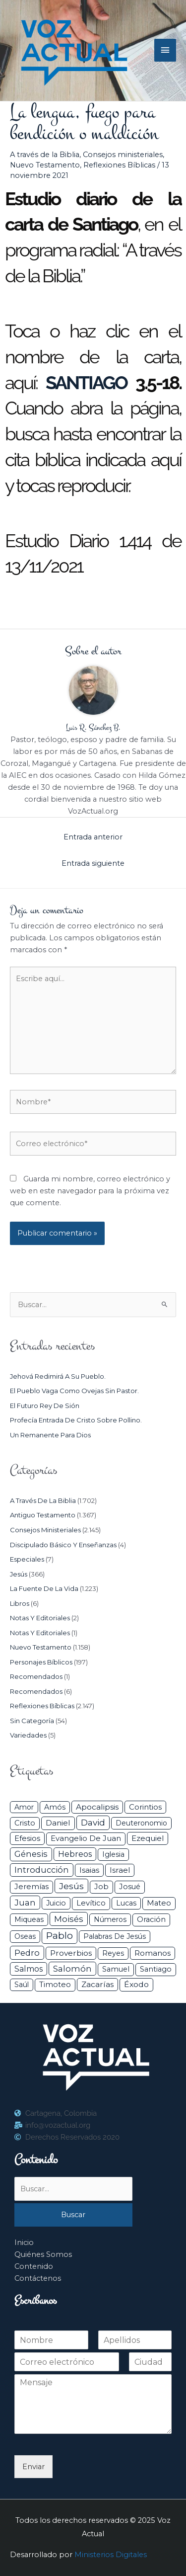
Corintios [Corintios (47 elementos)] (145, 1807)
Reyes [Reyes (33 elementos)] (113, 1953)
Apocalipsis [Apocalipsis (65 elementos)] (97, 1807)
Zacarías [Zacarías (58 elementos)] (97, 1984)
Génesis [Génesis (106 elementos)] (31, 1854)
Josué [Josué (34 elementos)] (129, 1886)
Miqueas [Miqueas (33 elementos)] (29, 1919)
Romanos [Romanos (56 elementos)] (152, 1953)
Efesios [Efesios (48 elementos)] (27, 1838)
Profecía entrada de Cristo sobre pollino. (76, 1420)
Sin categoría (32, 1721)
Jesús (18, 1574)
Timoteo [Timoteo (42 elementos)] (55, 1984)
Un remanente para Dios (50, 1435)
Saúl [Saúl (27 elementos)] (21, 1984)
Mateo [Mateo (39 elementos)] (159, 1903)
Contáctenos (37, 2278)
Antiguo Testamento (42, 1515)
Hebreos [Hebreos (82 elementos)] (75, 1854)
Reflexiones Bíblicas (119, 165)
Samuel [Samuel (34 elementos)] (115, 1969)
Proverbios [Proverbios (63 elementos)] (71, 1953)
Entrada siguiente (93, 863)
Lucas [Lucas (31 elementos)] (126, 1903)
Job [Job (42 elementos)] (101, 1886)
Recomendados (36, 1676)
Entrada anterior (93, 836)
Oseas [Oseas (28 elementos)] (25, 1936)
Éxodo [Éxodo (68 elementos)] (136, 1984)
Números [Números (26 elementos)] (110, 1919)
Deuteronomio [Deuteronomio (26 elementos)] (141, 1823)
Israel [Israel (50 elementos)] (120, 1870)
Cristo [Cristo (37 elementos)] (24, 1823)
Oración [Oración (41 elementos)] (151, 1919)
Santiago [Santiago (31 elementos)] (156, 1969)
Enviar (33, 2466)
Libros (19, 1603)
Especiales (27, 1559)
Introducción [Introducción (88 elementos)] (41, 1870)
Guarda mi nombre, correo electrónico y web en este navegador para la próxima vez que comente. (90, 1190)
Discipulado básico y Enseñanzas (63, 1545)
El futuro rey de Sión (44, 1406)
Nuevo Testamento (45, 165)
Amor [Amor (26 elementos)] (24, 1807)
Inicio (24, 2242)
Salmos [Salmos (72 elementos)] (28, 1969)
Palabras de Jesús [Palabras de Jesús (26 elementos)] (114, 1936)
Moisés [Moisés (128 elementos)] (68, 1919)
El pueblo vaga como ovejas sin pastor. (74, 1391)
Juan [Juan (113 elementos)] (25, 1903)
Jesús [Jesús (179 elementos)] (71, 1886)
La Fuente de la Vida (44, 1588)
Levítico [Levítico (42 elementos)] (91, 1903)
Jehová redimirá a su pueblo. (58, 1376)
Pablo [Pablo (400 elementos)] (59, 1935)
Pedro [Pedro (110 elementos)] (27, 1953)
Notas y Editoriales (40, 1618)
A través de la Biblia (44, 154)
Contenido (33, 2266)
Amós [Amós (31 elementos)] (54, 1807)
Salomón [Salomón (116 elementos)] (72, 1969)
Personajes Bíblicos (41, 1662)
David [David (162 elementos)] (93, 1822)
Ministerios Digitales (110, 2554)
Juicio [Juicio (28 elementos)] (56, 1903)
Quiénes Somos (43, 2254)
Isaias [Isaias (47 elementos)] (89, 1870)
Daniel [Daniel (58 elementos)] (58, 1823)
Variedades (28, 1735)
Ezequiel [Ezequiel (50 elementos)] (147, 1838)
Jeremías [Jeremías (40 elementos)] (31, 1886)
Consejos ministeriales (123, 154)
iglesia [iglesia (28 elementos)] (113, 1854)
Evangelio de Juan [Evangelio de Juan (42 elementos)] (86, 1838)
